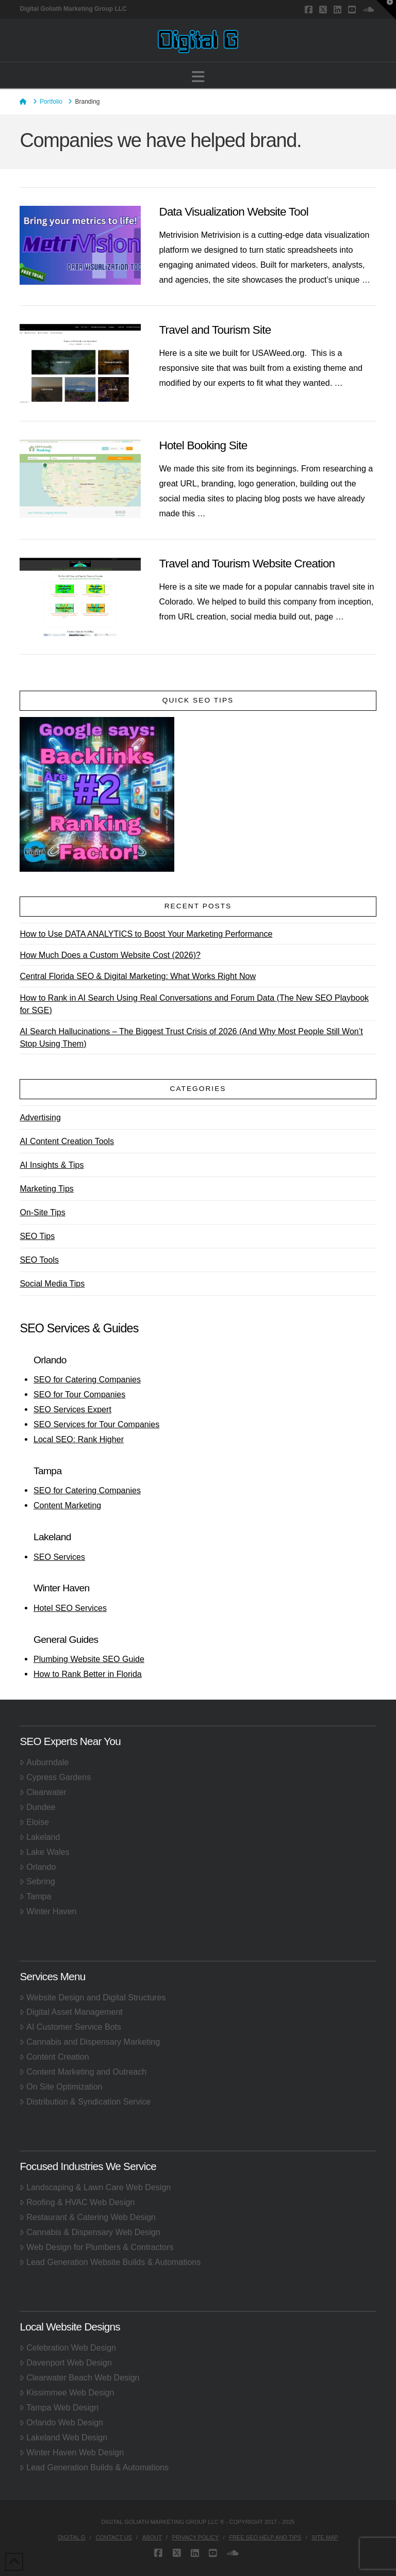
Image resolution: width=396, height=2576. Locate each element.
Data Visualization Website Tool (233, 211)
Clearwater (43, 1792)
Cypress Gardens (55, 1777)
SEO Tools (39, 1259)
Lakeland (40, 1836)
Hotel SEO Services (70, 1607)
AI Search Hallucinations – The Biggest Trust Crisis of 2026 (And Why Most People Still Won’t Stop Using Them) (191, 1037)
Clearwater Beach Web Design (79, 2377)
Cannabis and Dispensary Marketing (90, 2041)
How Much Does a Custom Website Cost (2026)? (110, 954)
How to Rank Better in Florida (88, 1673)
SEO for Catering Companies (87, 1379)
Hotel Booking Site (203, 445)
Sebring (37, 1881)
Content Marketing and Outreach (83, 2071)
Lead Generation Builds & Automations (94, 2467)
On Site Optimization (61, 2086)
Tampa (35, 1896)
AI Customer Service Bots (70, 2026)
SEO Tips (37, 1236)
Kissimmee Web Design (67, 2392)
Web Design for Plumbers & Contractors (96, 2247)
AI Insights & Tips (52, 1164)
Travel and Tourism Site (215, 329)
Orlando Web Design (61, 2422)
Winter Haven (48, 1911)
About (152, 2537)
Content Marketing (67, 1505)
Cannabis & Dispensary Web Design (90, 2232)
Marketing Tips (46, 1188)
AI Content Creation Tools (67, 1141)
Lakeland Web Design (63, 2437)
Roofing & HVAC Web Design (77, 2202)
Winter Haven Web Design (72, 2452)
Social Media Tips (52, 1283)
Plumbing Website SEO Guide (89, 1659)
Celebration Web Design (68, 2347)
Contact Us (113, 2537)
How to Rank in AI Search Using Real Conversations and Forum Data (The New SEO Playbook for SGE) (194, 1004)
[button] (198, 77)
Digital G (71, 2537)
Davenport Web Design (66, 2362)
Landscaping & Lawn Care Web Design (95, 2187)
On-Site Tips (42, 1212)
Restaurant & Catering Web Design (87, 2217)
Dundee (37, 1807)
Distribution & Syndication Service (85, 2101)
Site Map (324, 2537)
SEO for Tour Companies (79, 1394)
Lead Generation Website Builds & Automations (110, 2262)
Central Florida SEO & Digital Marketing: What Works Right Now (138, 976)
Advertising (40, 1117)
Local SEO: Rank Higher (79, 1439)
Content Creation (54, 2056)
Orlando (38, 1866)
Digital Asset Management (71, 2011)
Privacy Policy (195, 2537)
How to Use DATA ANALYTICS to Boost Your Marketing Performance (146, 933)
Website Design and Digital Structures (93, 1997)
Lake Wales (44, 1851)
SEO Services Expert (72, 1409)
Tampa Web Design (59, 2407)
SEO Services (59, 1556)
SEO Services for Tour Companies (96, 1424)
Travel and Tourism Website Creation (247, 563)
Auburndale (44, 1762)
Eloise (34, 1822)
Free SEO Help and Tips (265, 2537)
